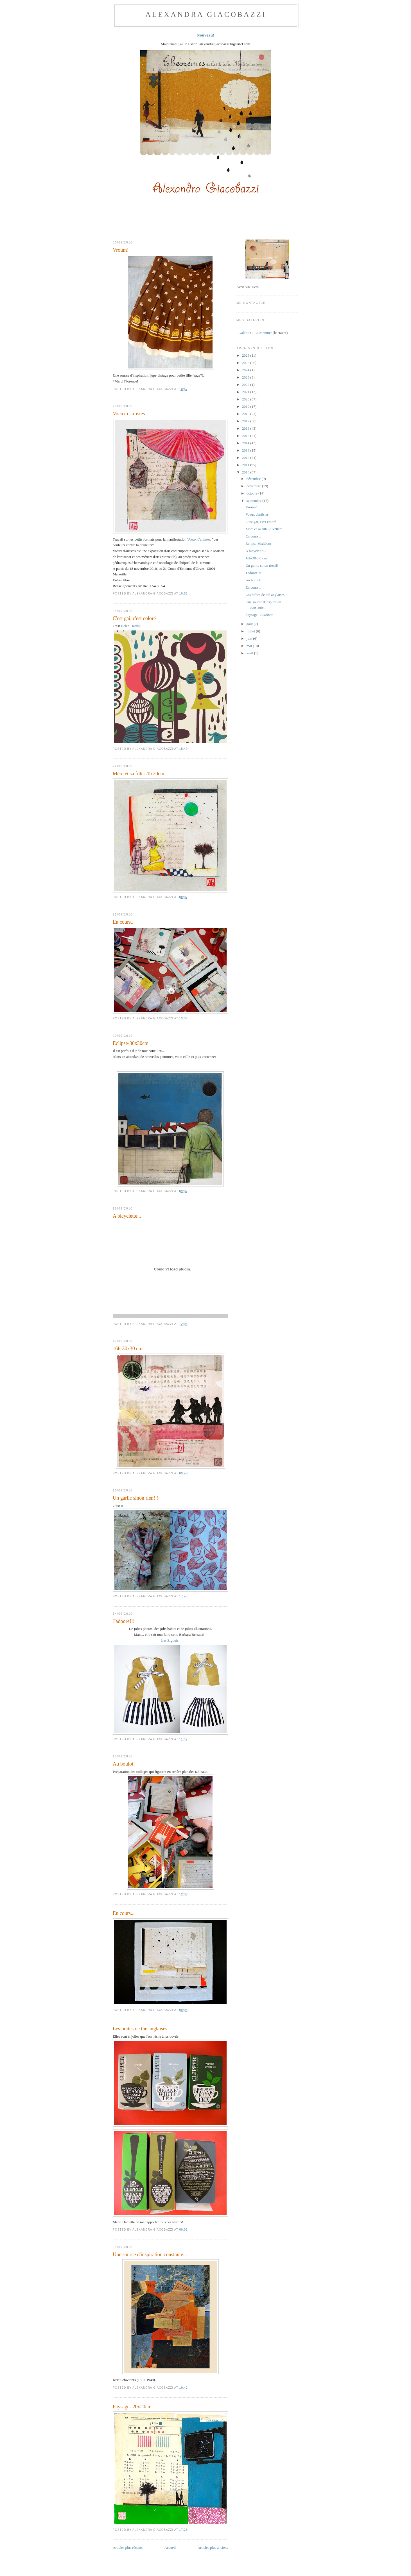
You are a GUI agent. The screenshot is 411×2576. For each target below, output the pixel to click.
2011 (246, 465)
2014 (246, 443)
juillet (251, 631)
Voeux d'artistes (129, 413)
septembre (255, 500)
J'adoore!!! (124, 1621)
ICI (123, 1506)
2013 (246, 450)
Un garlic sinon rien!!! (136, 1498)
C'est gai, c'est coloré (134, 618)
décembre (254, 479)
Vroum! (121, 250)
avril (250, 653)
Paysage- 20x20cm (132, 2406)
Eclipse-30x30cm (130, 1043)
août (250, 624)
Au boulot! (124, 1764)
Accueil (170, 2547)
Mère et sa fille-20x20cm (138, 773)
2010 (246, 472)
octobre (252, 493)
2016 (246, 428)
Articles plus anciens (213, 2547)
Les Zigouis (170, 1640)
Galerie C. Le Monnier (255, 333)
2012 (246, 457)
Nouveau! (205, 35)
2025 (246, 363)
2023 (246, 377)
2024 (246, 370)
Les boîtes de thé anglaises (140, 2028)
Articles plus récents (128, 2547)
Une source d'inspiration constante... (150, 2254)
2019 (246, 406)
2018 (246, 414)
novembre (254, 486)
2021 (246, 392)
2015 (246, 436)
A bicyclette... (127, 1216)
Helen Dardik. (131, 626)
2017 (246, 421)
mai (250, 646)
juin (250, 638)
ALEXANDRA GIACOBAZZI (205, 14)
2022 (246, 384)
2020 (246, 399)
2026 (246, 355)
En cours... (124, 922)
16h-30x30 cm (128, 1348)
